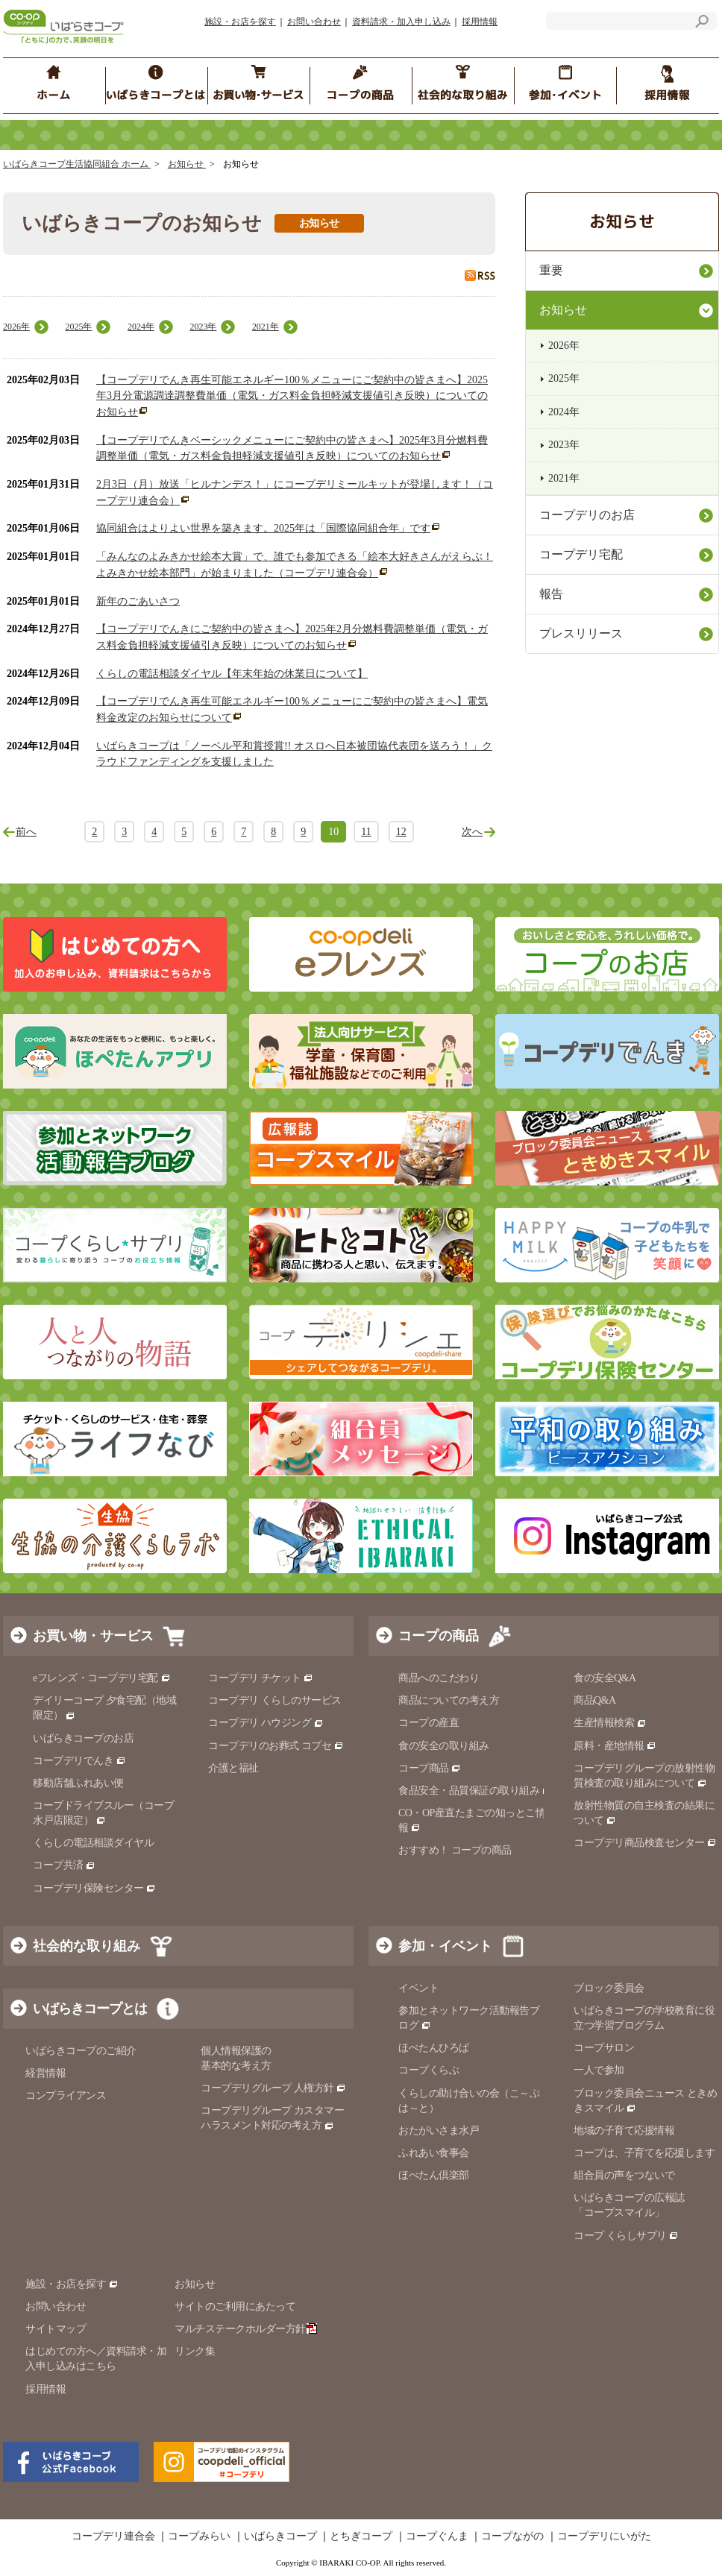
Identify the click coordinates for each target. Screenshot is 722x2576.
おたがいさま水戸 (438, 2130)
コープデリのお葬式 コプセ (276, 1745)
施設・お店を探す (240, 21)
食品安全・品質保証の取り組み (475, 1790)
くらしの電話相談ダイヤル (93, 1842)
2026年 (16, 326)
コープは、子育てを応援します (644, 2152)
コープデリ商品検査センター (645, 1842)
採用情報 (479, 21)
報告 (551, 594)
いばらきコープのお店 (83, 1738)
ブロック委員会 (609, 1988)
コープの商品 (438, 1635)
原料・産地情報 (615, 1745)
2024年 (141, 326)
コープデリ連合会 (113, 2536)
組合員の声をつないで (624, 2175)
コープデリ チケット (260, 1678)
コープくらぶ (428, 2070)
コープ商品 (429, 1768)
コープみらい (199, 2536)
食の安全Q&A (605, 1678)
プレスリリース (581, 633)
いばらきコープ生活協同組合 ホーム (77, 164)
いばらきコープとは (90, 2008)
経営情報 (45, 2073)
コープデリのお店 (587, 514)
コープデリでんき (79, 1760)
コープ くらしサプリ (620, 2235)
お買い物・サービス (93, 1635)
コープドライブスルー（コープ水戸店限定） (103, 1813)
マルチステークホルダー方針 (246, 2328)
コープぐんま (437, 2536)
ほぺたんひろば (433, 2047)
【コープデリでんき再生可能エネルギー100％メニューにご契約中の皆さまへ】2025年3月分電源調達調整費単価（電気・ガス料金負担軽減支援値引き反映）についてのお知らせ (292, 396)
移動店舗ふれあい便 (78, 1783)
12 (401, 831)
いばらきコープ (280, 2536)
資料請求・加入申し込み (401, 21)
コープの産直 (428, 1722)
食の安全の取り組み (443, 1745)
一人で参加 (599, 2070)
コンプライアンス (65, 2095)
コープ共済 (64, 1865)
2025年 (78, 326)
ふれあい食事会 (433, 2152)
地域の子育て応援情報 (624, 2130)
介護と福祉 (233, 1768)
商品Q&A (595, 1700)
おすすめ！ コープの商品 (455, 1850)
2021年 (265, 326)
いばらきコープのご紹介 (80, 2050)
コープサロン (604, 2047)
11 (366, 831)
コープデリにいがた (604, 2536)
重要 (551, 270)
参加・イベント (445, 1946)
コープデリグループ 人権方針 (273, 2088)
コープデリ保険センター (94, 1888)
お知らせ (187, 164)
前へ (26, 831)
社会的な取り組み (86, 1946)
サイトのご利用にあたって (235, 2306)
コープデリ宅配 (581, 554)
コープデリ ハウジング (266, 1722)
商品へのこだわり (438, 1678)
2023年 (202, 326)
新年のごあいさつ (138, 601)
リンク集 (195, 2351)
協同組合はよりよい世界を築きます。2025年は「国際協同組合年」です (263, 528)
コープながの (512, 2536)
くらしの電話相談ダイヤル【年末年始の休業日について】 (232, 673)
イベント (418, 1988)
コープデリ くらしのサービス (275, 1700)
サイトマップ (55, 2328)
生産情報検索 (610, 1722)
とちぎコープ (361, 2536)
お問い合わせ (314, 21)
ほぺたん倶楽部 (433, 2175)
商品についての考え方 (448, 1700)
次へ (472, 831)
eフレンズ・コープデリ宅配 (102, 1678)
